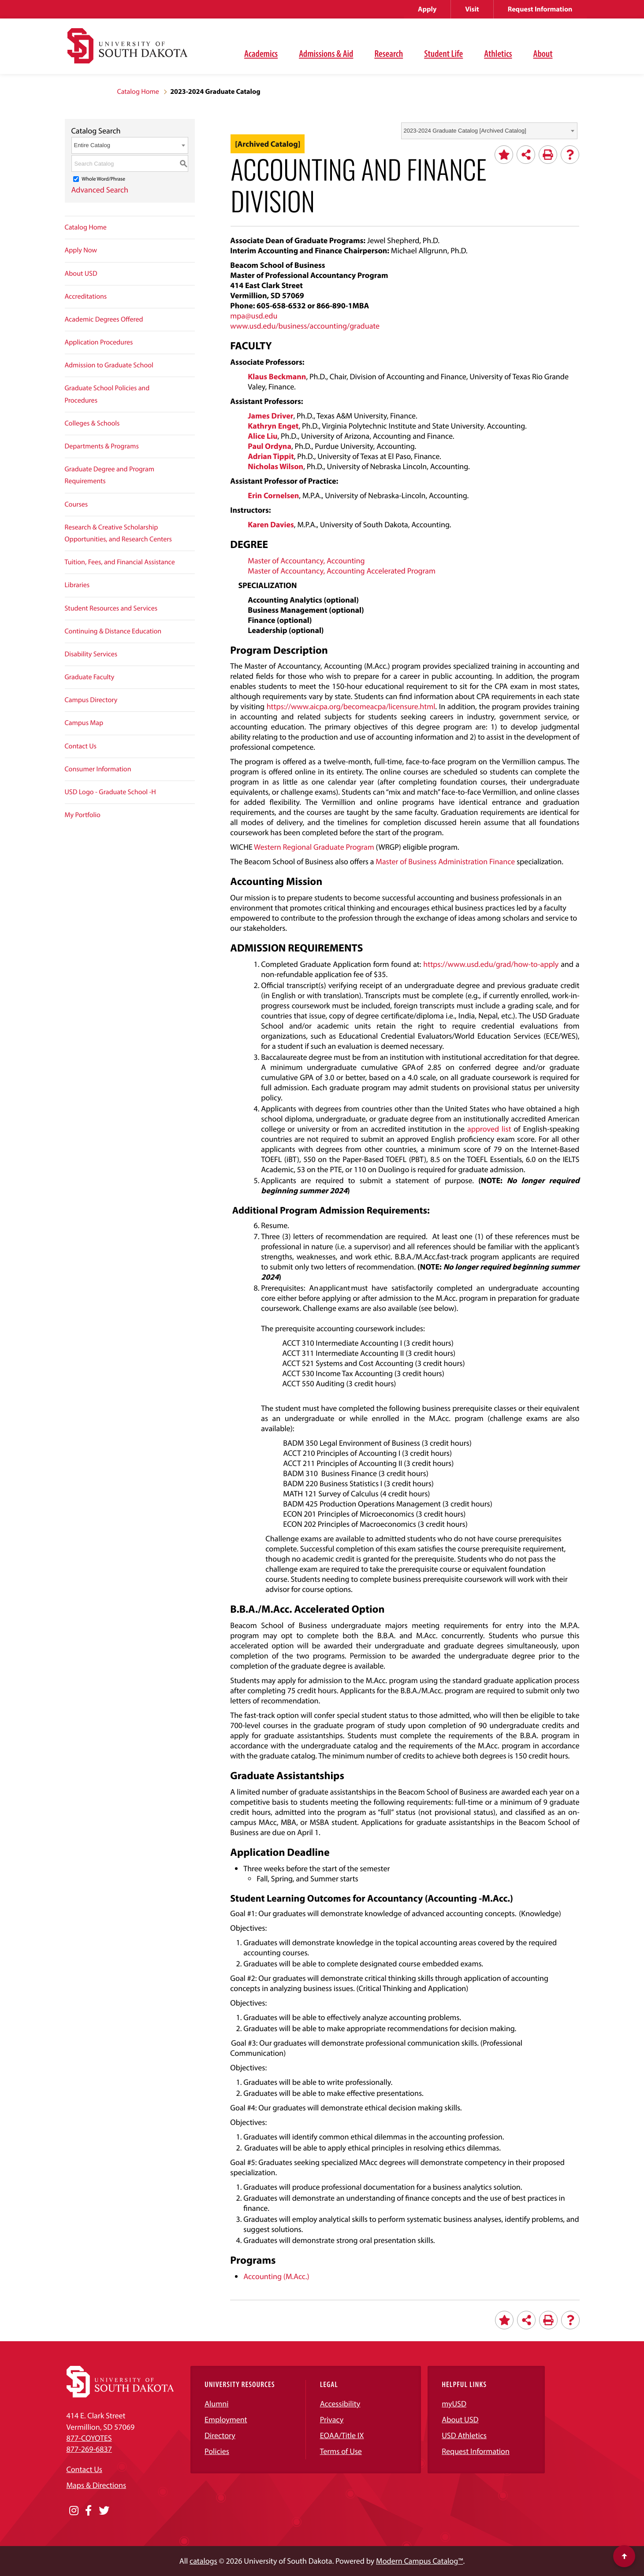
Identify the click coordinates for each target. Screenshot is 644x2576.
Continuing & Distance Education (113, 631)
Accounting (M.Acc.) (276, 2276)
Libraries (77, 585)
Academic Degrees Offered (104, 319)
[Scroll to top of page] (624, 2556)
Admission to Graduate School (109, 365)
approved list (489, 1129)
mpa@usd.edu (253, 316)
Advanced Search (100, 190)
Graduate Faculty (90, 677)
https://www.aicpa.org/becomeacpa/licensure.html (351, 706)
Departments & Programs (102, 446)
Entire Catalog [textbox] (92, 145)
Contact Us (81, 746)
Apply (427, 9)
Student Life (443, 53)
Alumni (216, 2403)
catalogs (203, 2561)
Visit (472, 9)
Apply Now (81, 250)
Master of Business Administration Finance (445, 861)
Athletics (498, 53)
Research (388, 53)
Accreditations (86, 296)
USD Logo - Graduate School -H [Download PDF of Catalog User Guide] (110, 792)
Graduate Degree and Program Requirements (110, 475)
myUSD (454, 2403)
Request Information (540, 9)
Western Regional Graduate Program (314, 847)
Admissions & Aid (326, 53)
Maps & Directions (97, 2485)
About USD (81, 273)
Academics (261, 53)
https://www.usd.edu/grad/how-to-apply (490, 964)
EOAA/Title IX (342, 2435)
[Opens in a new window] (73, 2510)
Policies (217, 2451)
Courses (76, 504)
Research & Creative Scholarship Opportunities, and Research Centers (118, 533)
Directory (220, 2435)
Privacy (332, 2419)
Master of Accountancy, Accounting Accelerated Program (342, 571)
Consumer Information (98, 769)
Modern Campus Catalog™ (419, 2561)
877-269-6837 (89, 2449)
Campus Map (84, 722)
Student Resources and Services (111, 608)
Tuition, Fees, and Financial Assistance (120, 562)
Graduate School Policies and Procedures (107, 394)
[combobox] (489, 130)
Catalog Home (138, 91)
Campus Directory (91, 700)
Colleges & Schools (92, 423)
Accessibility (340, 2403)
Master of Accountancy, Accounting (306, 560)
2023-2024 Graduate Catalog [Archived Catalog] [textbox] (465, 130)
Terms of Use (341, 2451)
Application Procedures (99, 342)
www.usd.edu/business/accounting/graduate (305, 326)
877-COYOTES (89, 2438)
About (543, 53)
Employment (226, 2419)
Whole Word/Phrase (103, 179)
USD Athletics (464, 2435)
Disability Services (91, 654)
